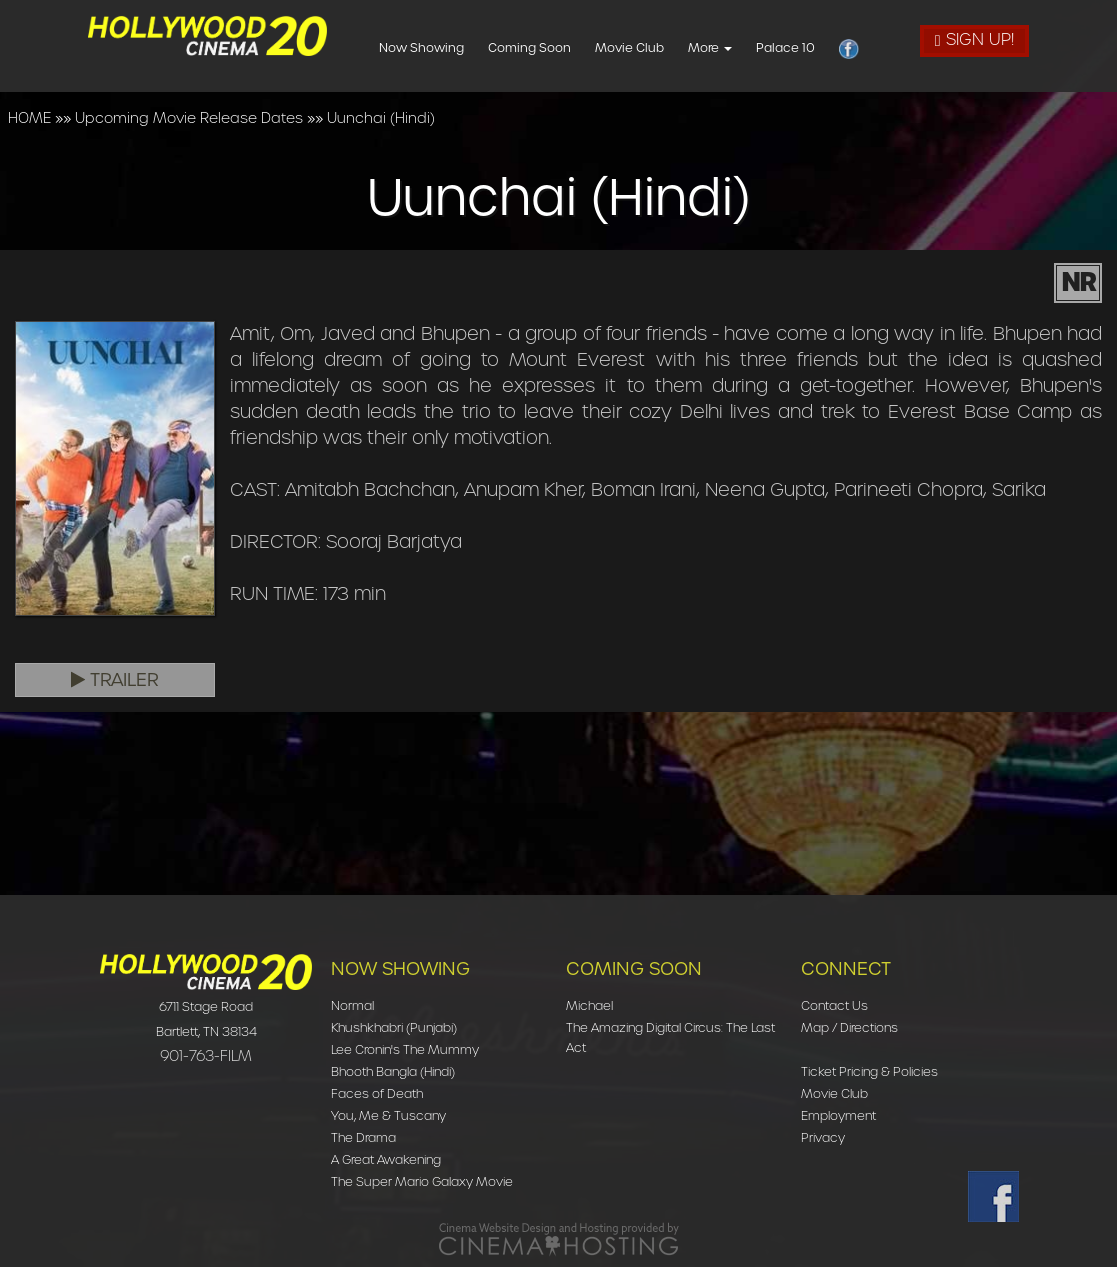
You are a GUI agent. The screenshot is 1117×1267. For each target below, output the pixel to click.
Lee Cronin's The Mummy (405, 1049)
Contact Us (834, 1005)
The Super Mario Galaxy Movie (422, 1181)
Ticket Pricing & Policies (869, 1071)
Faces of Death (377, 1093)
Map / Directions (849, 1027)
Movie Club (664, 47)
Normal (352, 1005)
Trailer (115, 680)
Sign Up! (974, 39)
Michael (589, 1005)
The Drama (363, 1137)
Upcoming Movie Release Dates (189, 118)
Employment (838, 1115)
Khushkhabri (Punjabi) (394, 1027)
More (745, 47)
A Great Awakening (386, 1159)
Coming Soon (564, 47)
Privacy (823, 1137)
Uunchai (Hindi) (381, 118)
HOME (29, 118)
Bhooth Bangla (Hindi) (393, 1071)
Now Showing (456, 47)
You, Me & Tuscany (388, 1115)
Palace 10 (820, 47)
